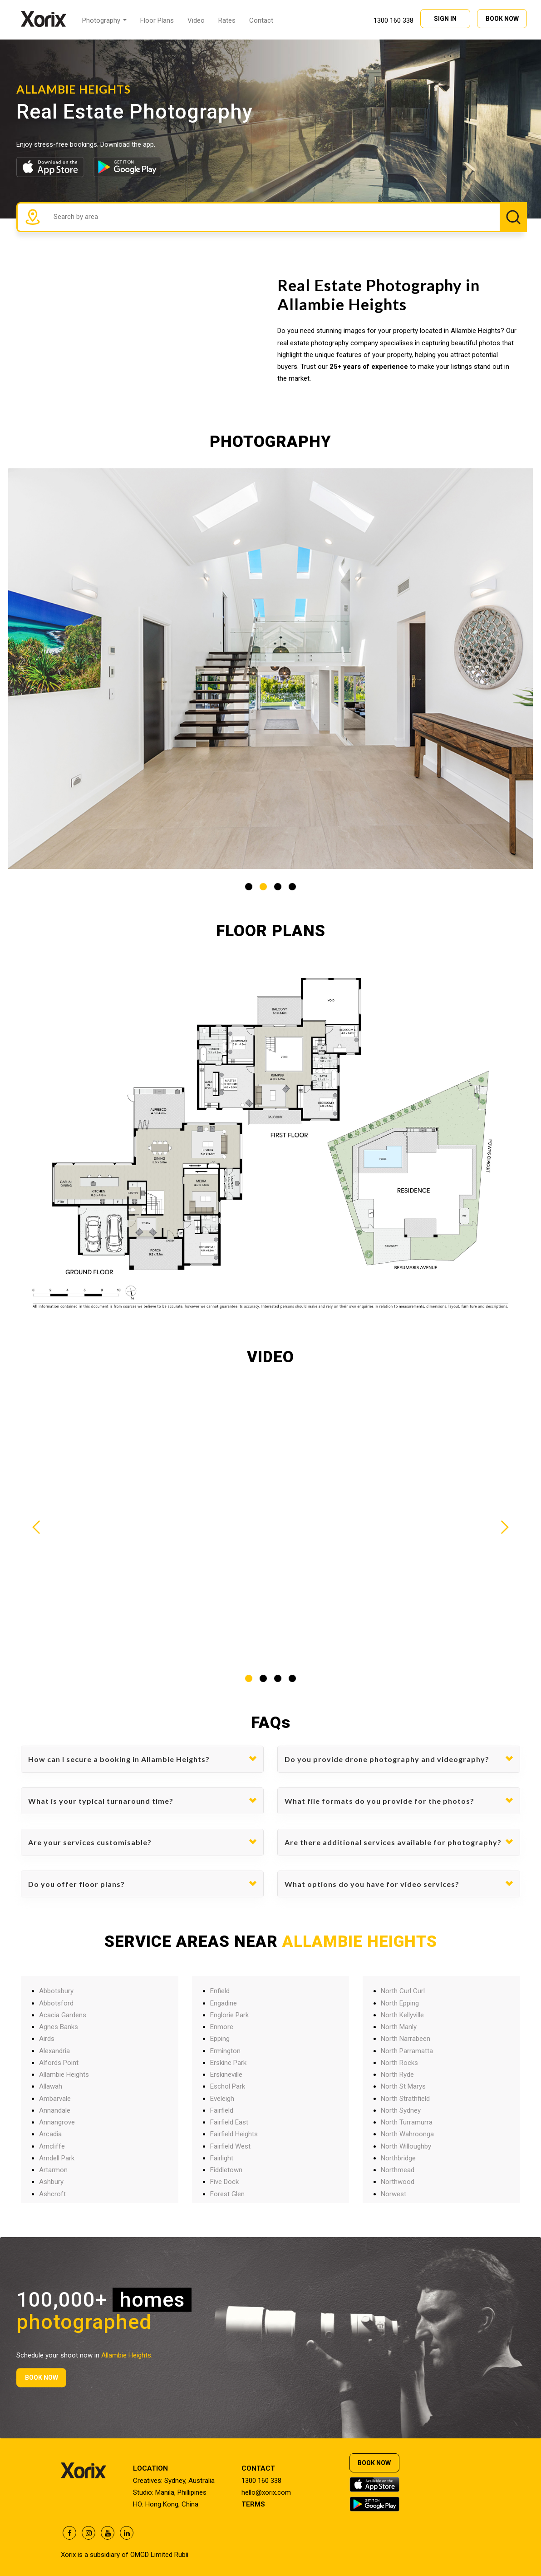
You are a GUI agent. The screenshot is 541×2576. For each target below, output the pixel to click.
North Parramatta (407, 2051)
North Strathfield (405, 2099)
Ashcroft (52, 2194)
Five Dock (224, 2182)
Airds (46, 2039)
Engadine (223, 2003)
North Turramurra (407, 2122)
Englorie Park (229, 2015)
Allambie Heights (64, 2074)
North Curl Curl (403, 1991)
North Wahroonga (407, 2134)
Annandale (54, 2110)
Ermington (225, 2051)
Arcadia (50, 2134)
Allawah (50, 2086)
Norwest (393, 2194)
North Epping (400, 2003)
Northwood (397, 2182)
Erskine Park (228, 2063)
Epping (220, 2039)
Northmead (397, 2170)
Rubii (181, 2555)
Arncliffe (52, 2146)
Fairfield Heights (234, 2134)
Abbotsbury (56, 1991)
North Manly (399, 2027)
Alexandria (54, 2051)
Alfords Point (59, 2063)
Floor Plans (157, 19)
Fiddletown (226, 2170)
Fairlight (221, 2158)
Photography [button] (104, 19)
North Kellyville (402, 2015)
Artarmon (53, 2170)
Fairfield (221, 2110)
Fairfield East (229, 2122)
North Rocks (399, 2063)
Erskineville (226, 2074)
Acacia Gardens (62, 2015)
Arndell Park (56, 2158)
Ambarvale (55, 2099)
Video (196, 19)
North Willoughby (406, 2146)
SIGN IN (445, 17)
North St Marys (403, 2086)
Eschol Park (227, 2086)
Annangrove (57, 2122)
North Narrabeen (405, 2039)
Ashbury (51, 2182)
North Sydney (401, 2110)
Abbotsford (56, 2003)
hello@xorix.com (266, 2492)
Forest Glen (227, 2194)
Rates (227, 19)
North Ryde (397, 2074)
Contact (261, 19)
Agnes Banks (58, 2027)
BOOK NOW (502, 17)
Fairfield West (230, 2146)
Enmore (221, 2027)
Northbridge (398, 2158)
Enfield (220, 1991)
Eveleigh (222, 2099)
